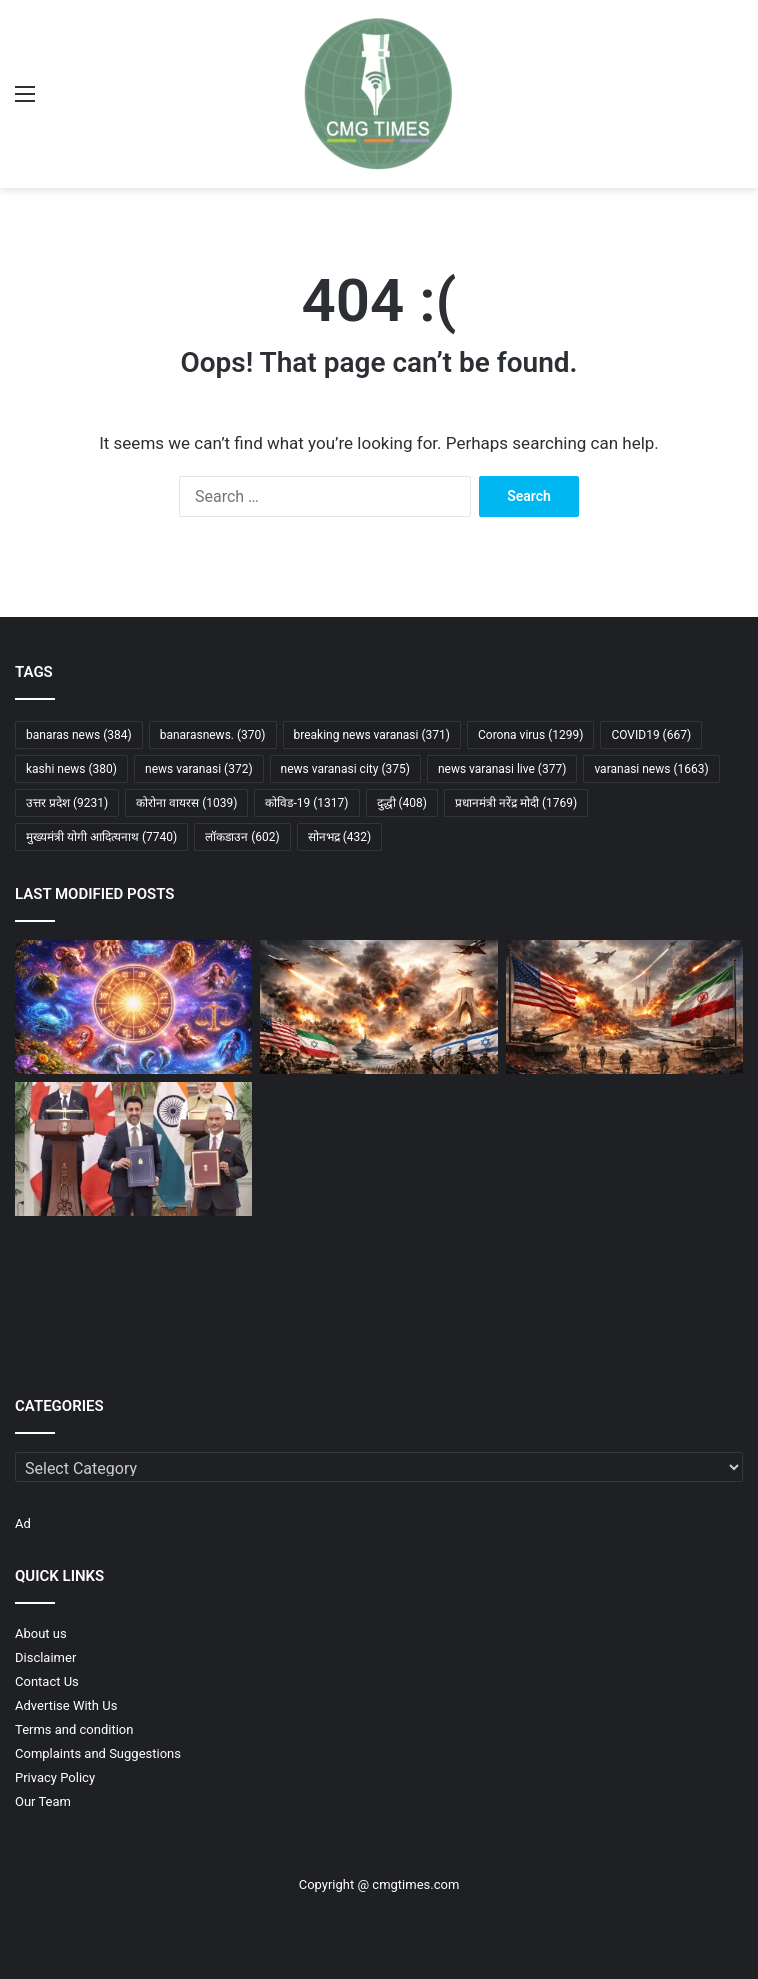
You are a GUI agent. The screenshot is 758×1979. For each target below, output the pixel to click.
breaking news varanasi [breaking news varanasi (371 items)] (372, 735)
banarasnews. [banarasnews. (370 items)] (213, 735)
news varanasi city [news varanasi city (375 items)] (345, 769)
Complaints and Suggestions (98, 1753)
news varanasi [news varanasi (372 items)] (199, 769)
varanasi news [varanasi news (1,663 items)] (651, 769)
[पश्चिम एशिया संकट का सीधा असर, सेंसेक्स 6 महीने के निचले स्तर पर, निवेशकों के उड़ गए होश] (378, 1291)
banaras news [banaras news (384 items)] (79, 735)
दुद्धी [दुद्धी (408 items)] (402, 803)
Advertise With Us (66, 1705)
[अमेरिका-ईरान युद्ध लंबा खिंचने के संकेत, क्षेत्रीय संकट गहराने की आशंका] (624, 1007)
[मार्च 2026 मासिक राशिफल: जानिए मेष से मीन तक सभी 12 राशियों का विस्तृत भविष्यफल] (133, 1007)
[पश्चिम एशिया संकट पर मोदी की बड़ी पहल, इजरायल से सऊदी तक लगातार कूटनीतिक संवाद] (624, 1149)
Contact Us (47, 1681)
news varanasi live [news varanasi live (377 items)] (502, 769)
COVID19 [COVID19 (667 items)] (651, 735)
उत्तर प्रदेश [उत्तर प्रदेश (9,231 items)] (67, 803)
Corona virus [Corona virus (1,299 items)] (530, 735)
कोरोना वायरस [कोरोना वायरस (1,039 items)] (186, 803)
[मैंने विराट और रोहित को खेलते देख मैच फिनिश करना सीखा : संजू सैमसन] (624, 1291)
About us (41, 1633)
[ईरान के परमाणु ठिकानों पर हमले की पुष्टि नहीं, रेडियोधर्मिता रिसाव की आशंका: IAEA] (378, 1149)
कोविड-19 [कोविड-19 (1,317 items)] (306, 803)
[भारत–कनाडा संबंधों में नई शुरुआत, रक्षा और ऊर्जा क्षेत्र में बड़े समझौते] (133, 1149)
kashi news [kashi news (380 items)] (71, 769)
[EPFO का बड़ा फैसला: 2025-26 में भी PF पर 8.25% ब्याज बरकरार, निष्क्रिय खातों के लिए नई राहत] (133, 1291)
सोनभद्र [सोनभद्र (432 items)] (340, 837)
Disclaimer (45, 1657)
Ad (23, 1523)
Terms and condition (74, 1729)
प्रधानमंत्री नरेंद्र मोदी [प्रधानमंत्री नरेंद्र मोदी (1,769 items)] (516, 803)
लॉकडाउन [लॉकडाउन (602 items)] (242, 837)
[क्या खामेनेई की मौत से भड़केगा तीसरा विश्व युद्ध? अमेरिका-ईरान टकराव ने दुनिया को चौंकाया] (378, 1007)
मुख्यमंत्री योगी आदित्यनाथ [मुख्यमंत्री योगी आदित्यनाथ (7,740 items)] (101, 837)
